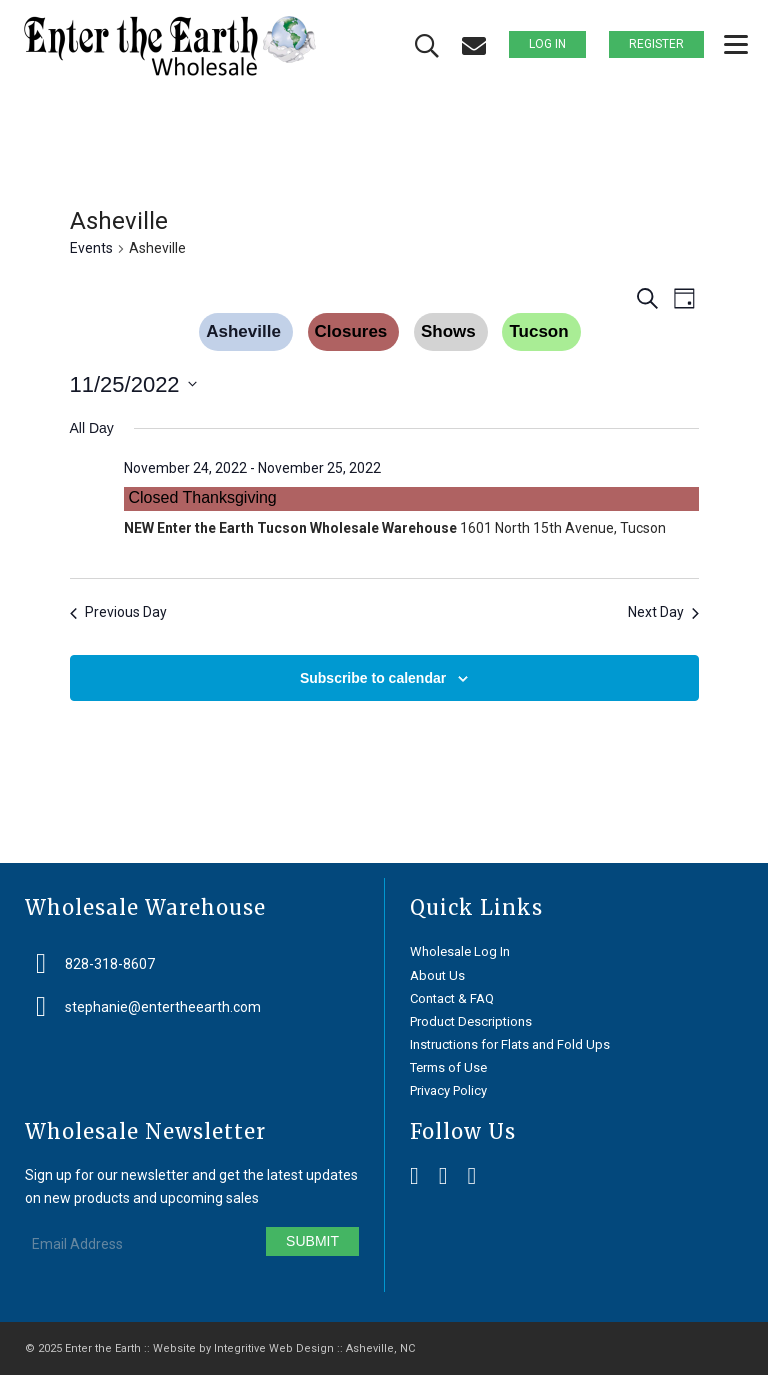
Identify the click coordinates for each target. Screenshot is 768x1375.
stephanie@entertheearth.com (163, 1007)
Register (656, 44)
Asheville (243, 331)
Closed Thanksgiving (203, 497)
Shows (448, 331)
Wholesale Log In (460, 951)
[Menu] (726, 45)
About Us (437, 975)
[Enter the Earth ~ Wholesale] (170, 46)
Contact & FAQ (452, 998)
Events (91, 248)
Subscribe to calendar (373, 678)
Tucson (538, 331)
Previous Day (118, 612)
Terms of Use (448, 1067)
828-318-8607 (110, 964)
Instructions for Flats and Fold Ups (510, 1044)
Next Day (663, 612)
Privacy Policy (448, 1090)
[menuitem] (726, 45)
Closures (351, 331)
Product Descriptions (471, 1021)
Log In (547, 44)
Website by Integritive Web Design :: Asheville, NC (284, 1348)
